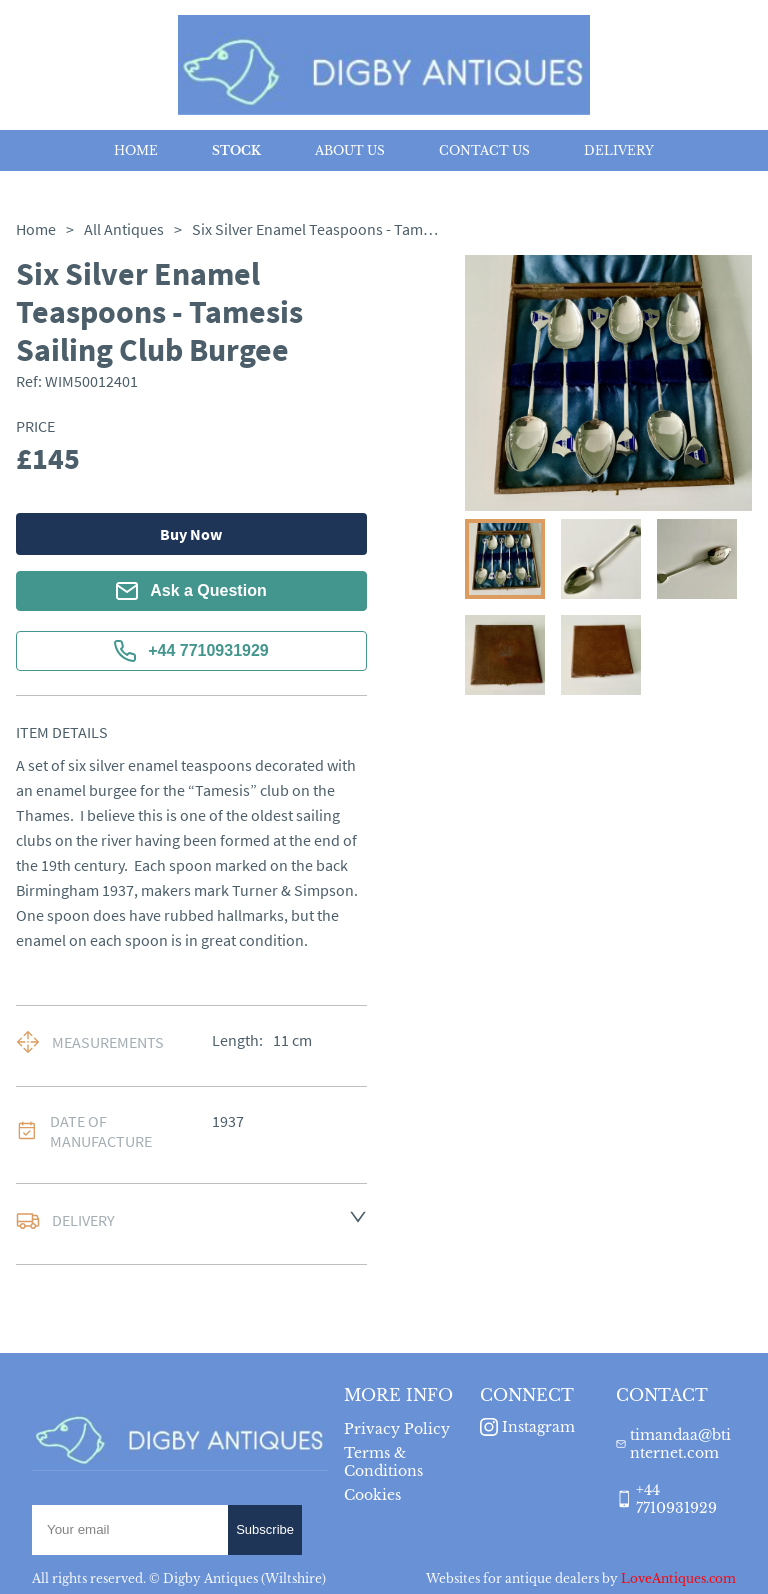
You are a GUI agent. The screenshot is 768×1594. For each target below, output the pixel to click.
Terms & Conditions (383, 1462)
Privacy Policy (397, 1429)
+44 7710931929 (191, 651)
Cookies (372, 1495)
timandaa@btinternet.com (680, 1444)
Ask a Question (191, 591)
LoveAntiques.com (678, 1578)
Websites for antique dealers (512, 1578)
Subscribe (265, 1529)
